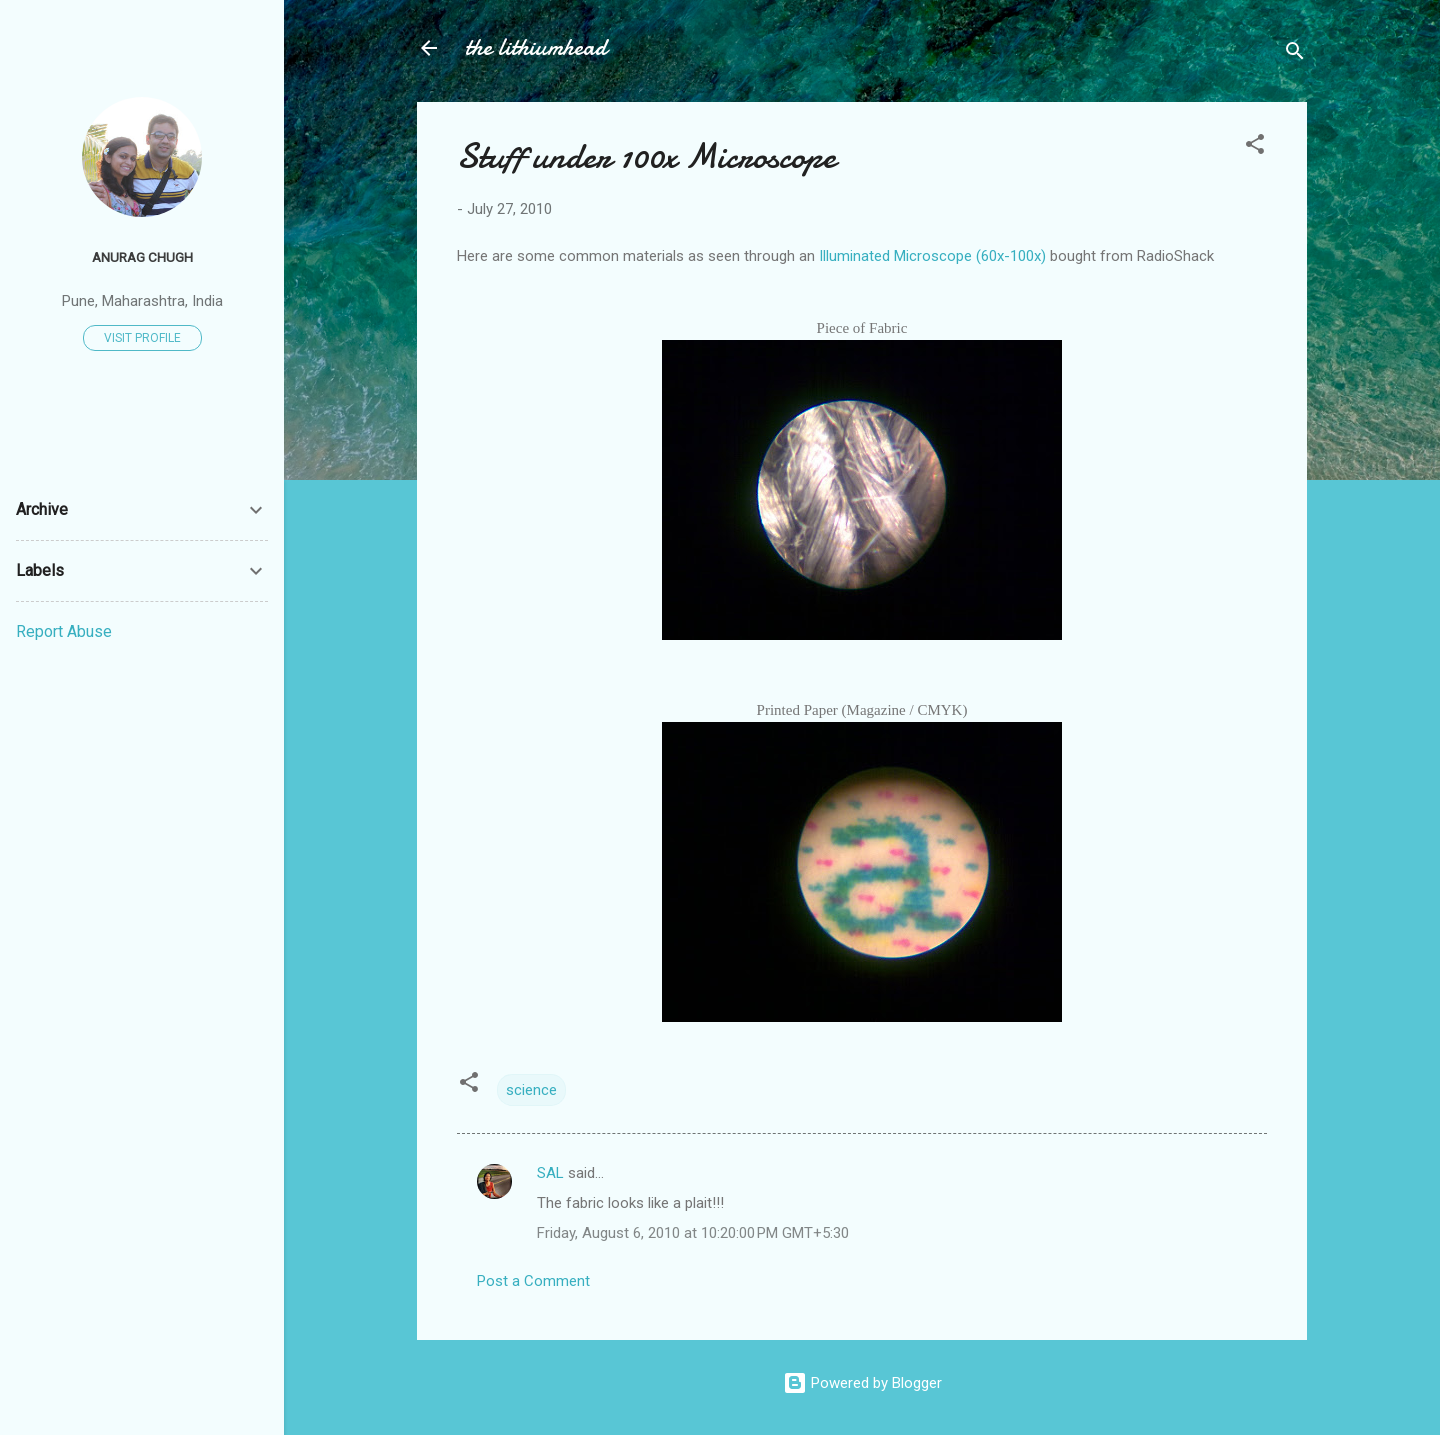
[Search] (1295, 54)
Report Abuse (64, 631)
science (531, 1090)
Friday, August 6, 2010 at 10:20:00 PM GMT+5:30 (693, 1233)
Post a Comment (533, 1281)
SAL (550, 1173)
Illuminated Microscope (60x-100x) (932, 256)
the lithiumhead (536, 47)
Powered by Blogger (862, 1383)
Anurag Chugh (142, 257)
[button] (1255, 147)
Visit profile (142, 338)
